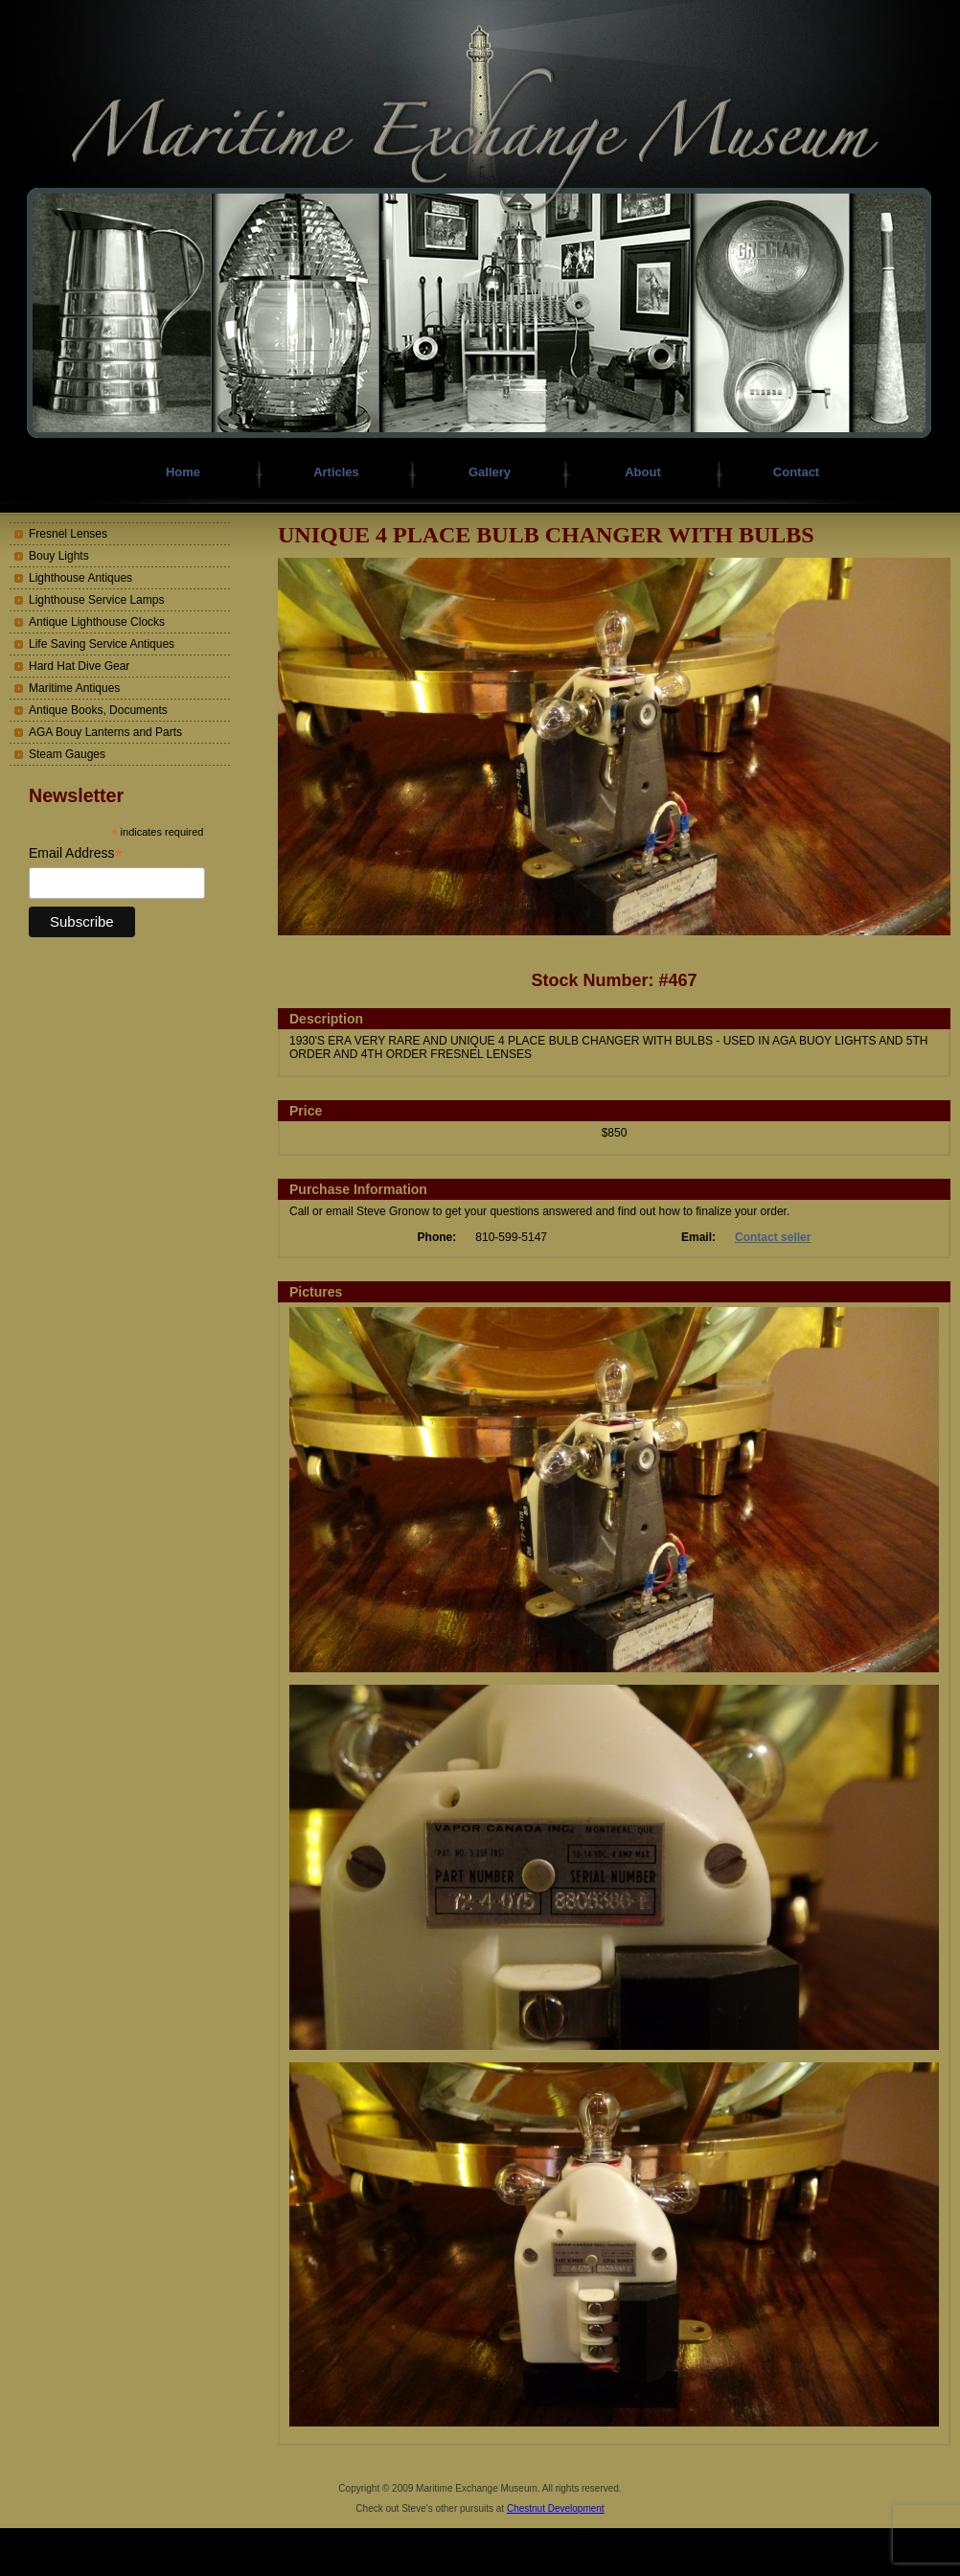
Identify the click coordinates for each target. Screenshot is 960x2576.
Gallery (490, 472)
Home (183, 472)
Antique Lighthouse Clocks (97, 622)
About (643, 472)
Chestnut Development (556, 2508)
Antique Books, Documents (98, 710)
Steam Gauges (67, 754)
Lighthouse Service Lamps (96, 600)
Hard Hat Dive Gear (79, 666)
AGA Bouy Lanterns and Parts (105, 732)
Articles (336, 472)
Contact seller (773, 1237)
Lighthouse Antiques (80, 578)
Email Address (76, 853)
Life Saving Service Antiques (101, 644)
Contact (796, 472)
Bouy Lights (59, 556)
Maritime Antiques (74, 688)
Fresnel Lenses (68, 533)
